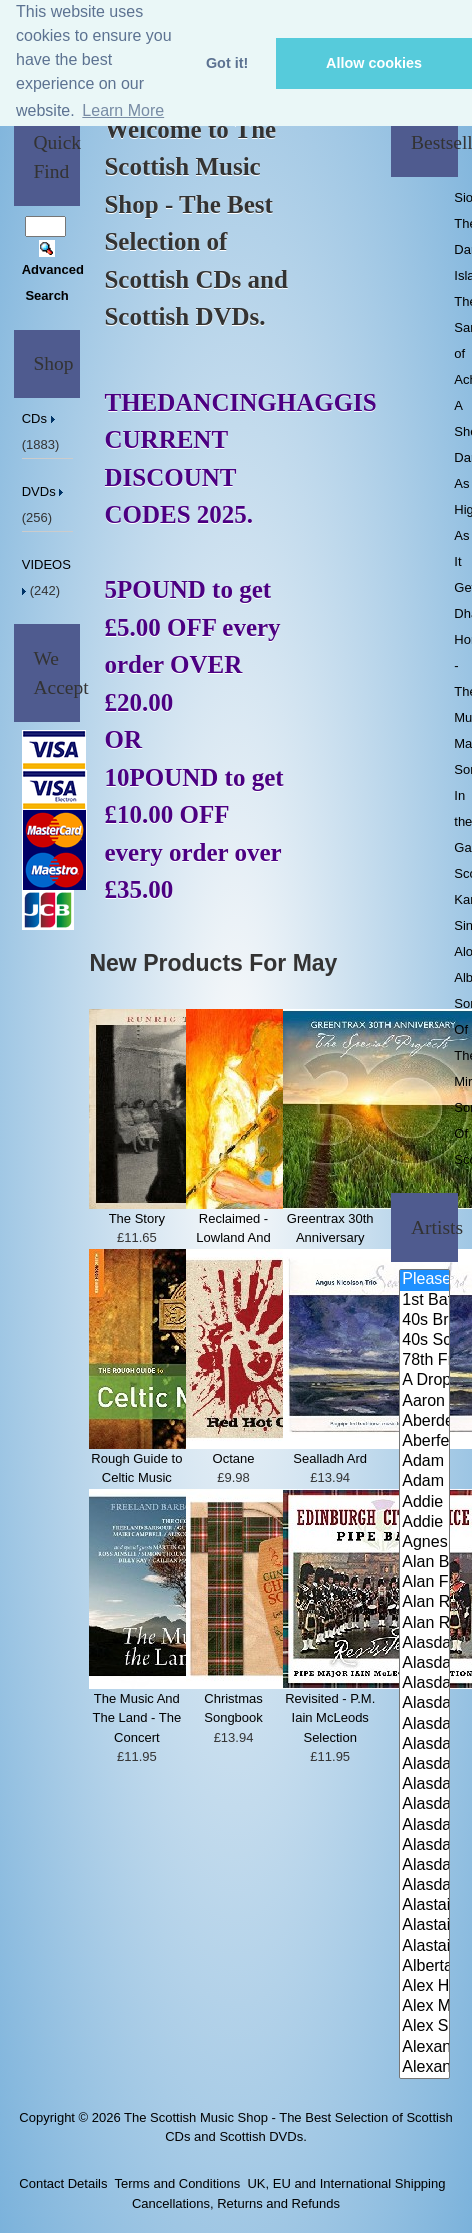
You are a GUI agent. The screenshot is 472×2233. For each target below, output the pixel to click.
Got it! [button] (227, 63)
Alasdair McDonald (424, 1826)
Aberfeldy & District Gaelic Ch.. (424, 1442)
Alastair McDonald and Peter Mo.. (424, 1926)
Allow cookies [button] (374, 63)
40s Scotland (424, 1341)
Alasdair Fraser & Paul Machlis (424, 1765)
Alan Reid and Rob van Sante (424, 1624)
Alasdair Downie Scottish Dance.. (424, 1664)
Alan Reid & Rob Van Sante (424, 1603)
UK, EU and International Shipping (346, 2183)
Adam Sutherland (424, 1482)
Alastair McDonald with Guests (424, 1947)
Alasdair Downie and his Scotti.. (424, 1644)
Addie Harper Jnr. (424, 1523)
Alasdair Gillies (424, 1785)
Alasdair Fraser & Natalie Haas (424, 1745)
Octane (234, 1458)
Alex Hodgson (424, 1987)
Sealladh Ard (330, 1458)
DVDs (45, 491)
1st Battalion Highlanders (424, 1301)
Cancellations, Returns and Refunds (236, 2203)
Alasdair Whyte (424, 1866)
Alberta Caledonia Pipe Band (424, 1967)
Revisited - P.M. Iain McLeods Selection (330, 1718)
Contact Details (63, 2183)
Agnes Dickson (424, 1543)
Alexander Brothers (424, 2048)
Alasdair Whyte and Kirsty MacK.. (424, 1886)
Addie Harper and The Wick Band (424, 1503)
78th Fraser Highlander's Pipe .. (424, 1361)
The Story (137, 1218)
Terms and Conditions (177, 2183)
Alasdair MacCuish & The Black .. (424, 1805)
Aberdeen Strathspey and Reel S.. (424, 1422)
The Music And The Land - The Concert (137, 1718)
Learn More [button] (123, 110)
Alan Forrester (424, 1583)
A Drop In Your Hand (424, 1381)
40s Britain (424, 1321)
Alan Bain (424, 1563)
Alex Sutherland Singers (424, 2027)
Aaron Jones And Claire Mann (424, 1402)
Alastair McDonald (424, 1906)
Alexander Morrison (424, 2068)
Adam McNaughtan (424, 1462)
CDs (40, 418)
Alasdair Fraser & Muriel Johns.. (424, 1725)
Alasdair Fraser (424, 1684)
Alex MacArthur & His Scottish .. (424, 2007)
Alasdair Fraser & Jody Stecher (424, 1704)
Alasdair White (424, 1846)
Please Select (424, 1280)
